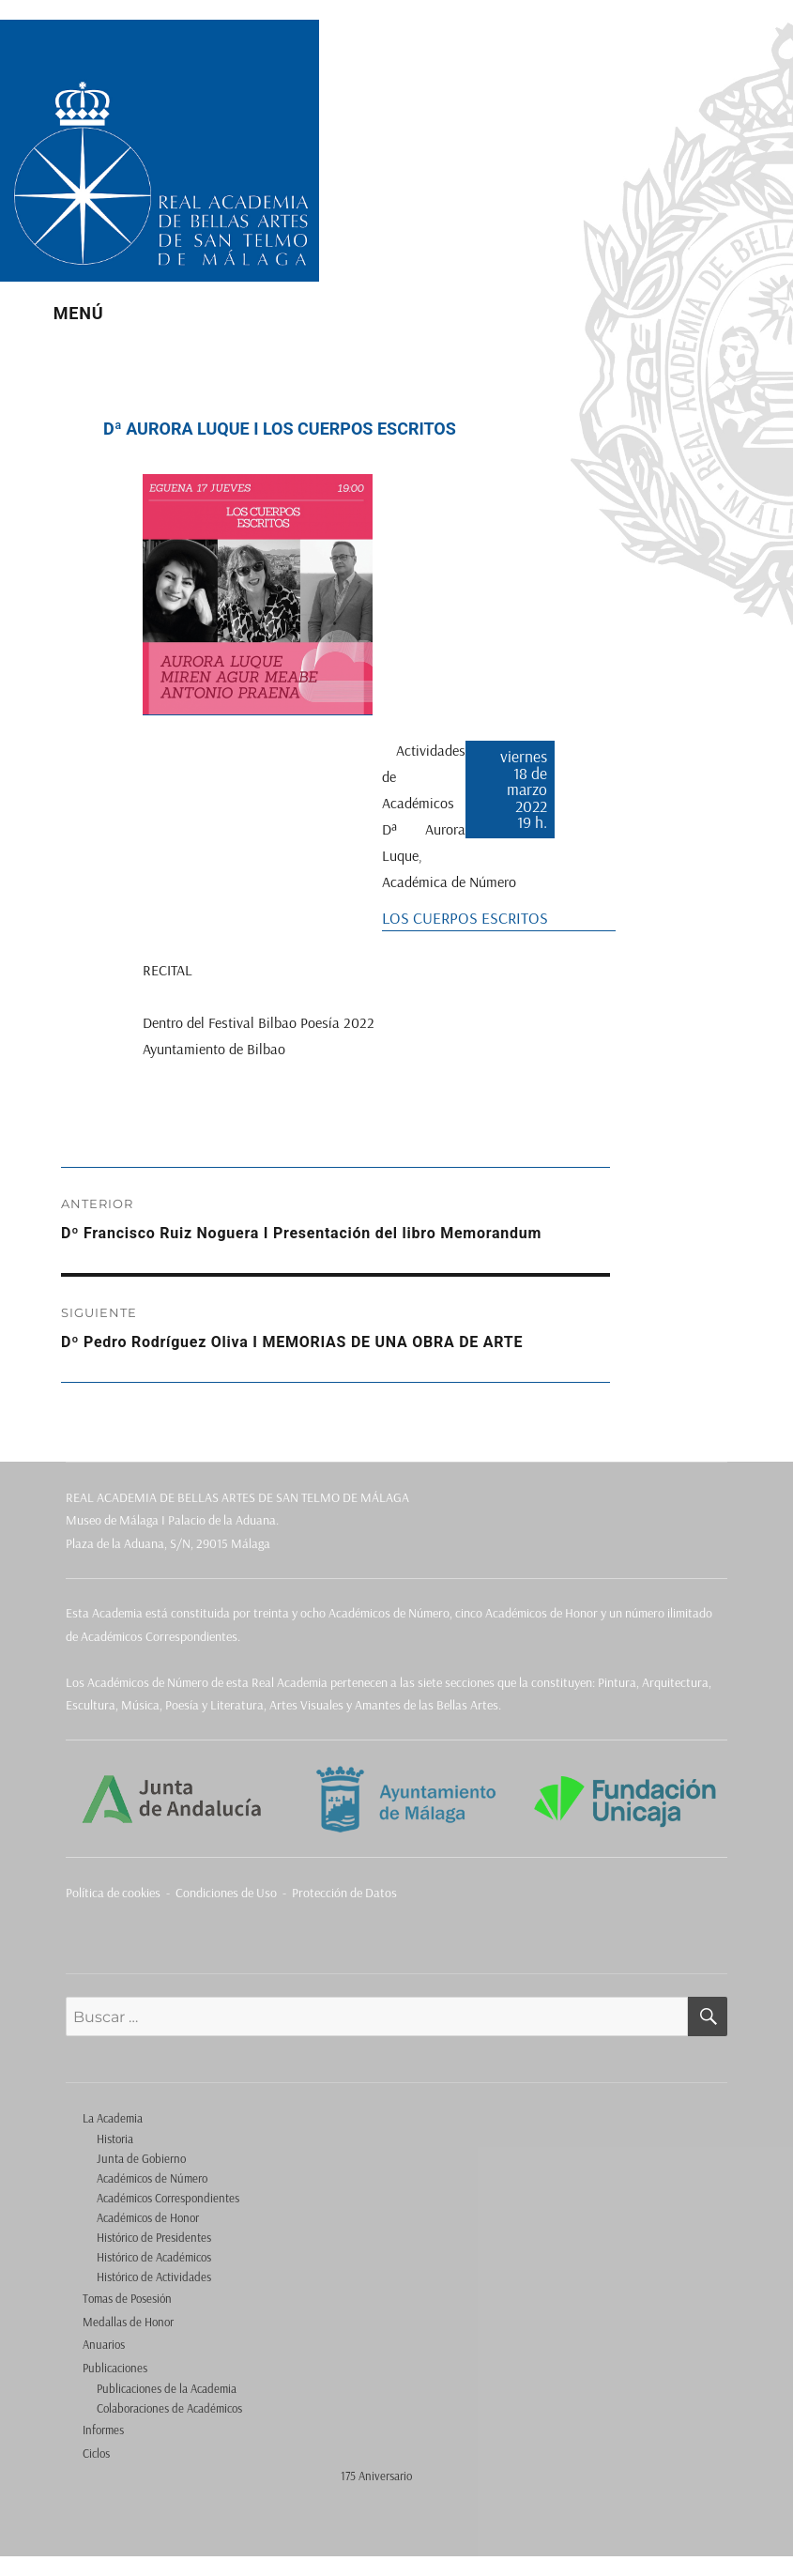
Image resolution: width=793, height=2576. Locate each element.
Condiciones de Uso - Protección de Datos (286, 1892)
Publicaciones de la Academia (166, 2388)
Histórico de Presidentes (154, 2237)
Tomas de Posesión (127, 2298)
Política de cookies (113, 1892)
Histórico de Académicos (154, 2256)
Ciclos (96, 2453)
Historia (115, 2138)
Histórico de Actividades (154, 2276)
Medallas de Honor (128, 2321)
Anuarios (104, 2344)
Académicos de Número (152, 2177)
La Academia (113, 2117)
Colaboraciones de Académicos (169, 2407)
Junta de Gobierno (141, 2158)
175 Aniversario (376, 2475)
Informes (103, 2429)
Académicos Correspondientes (168, 2197)
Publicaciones (115, 2367)
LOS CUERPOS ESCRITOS (465, 917)
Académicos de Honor (148, 2217)
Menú (78, 313)
